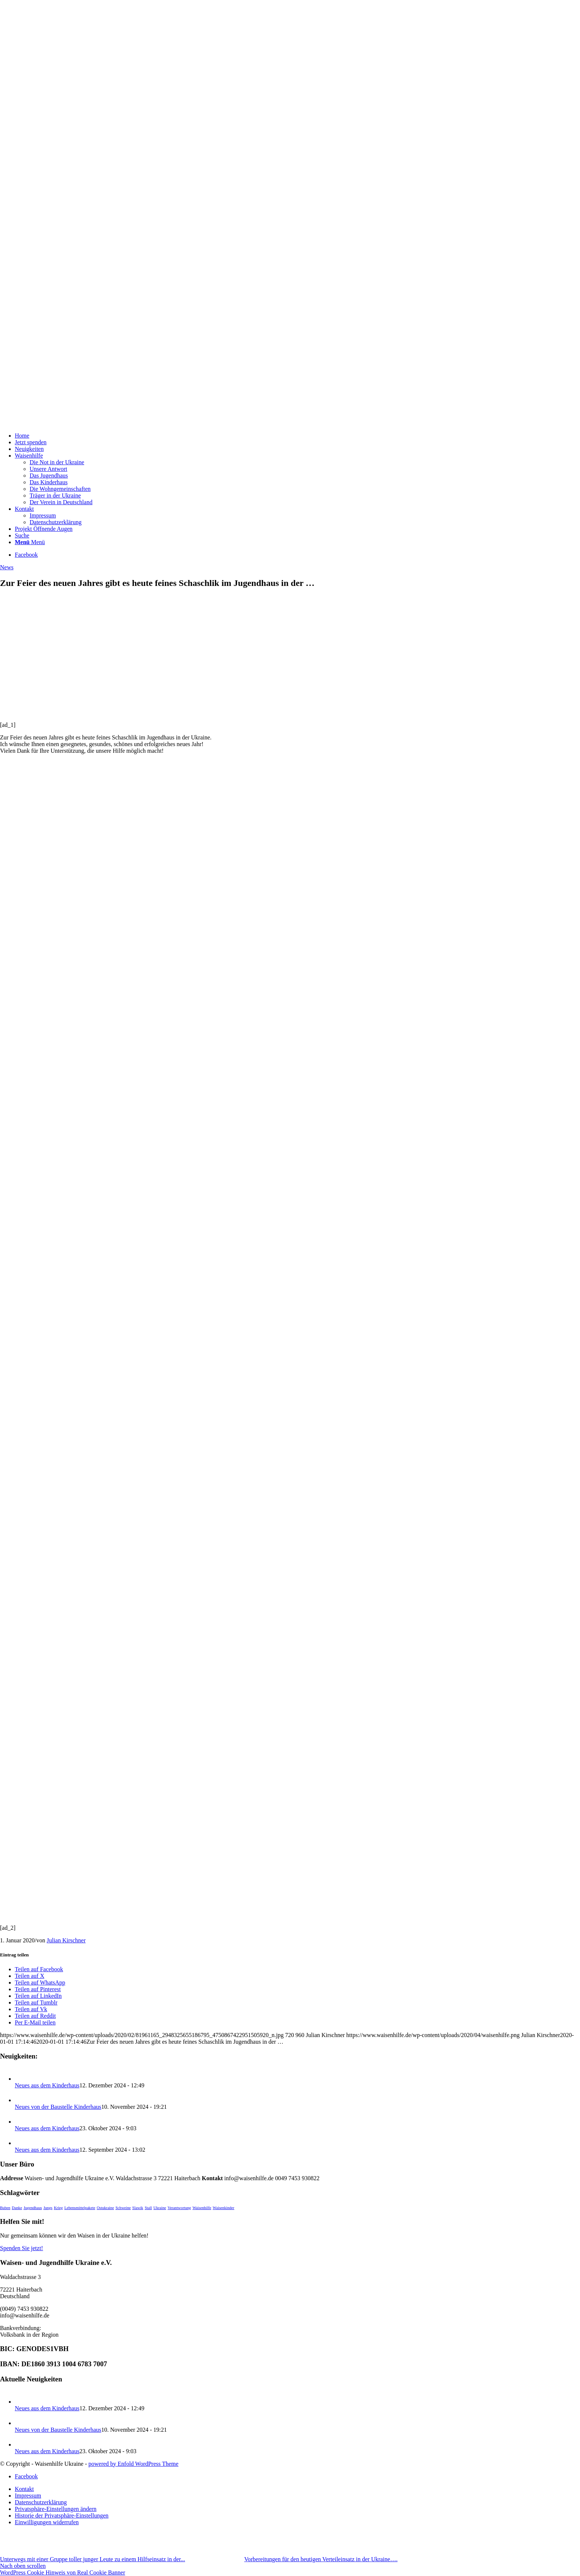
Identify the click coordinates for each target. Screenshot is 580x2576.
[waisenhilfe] (55, 423)
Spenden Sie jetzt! (21, 2248)
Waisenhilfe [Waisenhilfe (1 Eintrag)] (201, 2208)
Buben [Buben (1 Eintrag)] (5, 2208)
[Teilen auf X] (29, 1976)
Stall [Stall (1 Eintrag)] (148, 2208)
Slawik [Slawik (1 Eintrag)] (138, 2208)
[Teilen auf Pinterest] (38, 1989)
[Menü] (30, 542)
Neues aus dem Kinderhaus (47, 2085)
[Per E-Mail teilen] (35, 2022)
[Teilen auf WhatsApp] (40, 1982)
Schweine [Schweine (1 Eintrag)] (123, 2208)
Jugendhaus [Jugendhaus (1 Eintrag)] (33, 2208)
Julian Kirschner (66, 1940)
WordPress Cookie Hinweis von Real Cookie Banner (62, 2572)
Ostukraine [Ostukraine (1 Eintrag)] (105, 2208)
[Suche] (22, 535)
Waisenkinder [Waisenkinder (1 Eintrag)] (223, 2208)
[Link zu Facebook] (26, 555)
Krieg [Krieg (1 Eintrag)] (58, 2208)
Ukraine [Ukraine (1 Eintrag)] (160, 2208)
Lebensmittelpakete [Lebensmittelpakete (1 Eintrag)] (79, 2208)
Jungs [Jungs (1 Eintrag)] (47, 2208)
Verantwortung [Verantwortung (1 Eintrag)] (179, 2208)
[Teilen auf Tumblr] (36, 2002)
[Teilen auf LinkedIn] (38, 1996)
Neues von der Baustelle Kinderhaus (58, 2107)
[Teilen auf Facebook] (39, 1969)
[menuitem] (297, 435)
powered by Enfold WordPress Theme (133, 2464)
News (6, 567)
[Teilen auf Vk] (31, 2009)
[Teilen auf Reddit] (35, 2016)
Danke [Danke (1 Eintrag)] (17, 2208)
